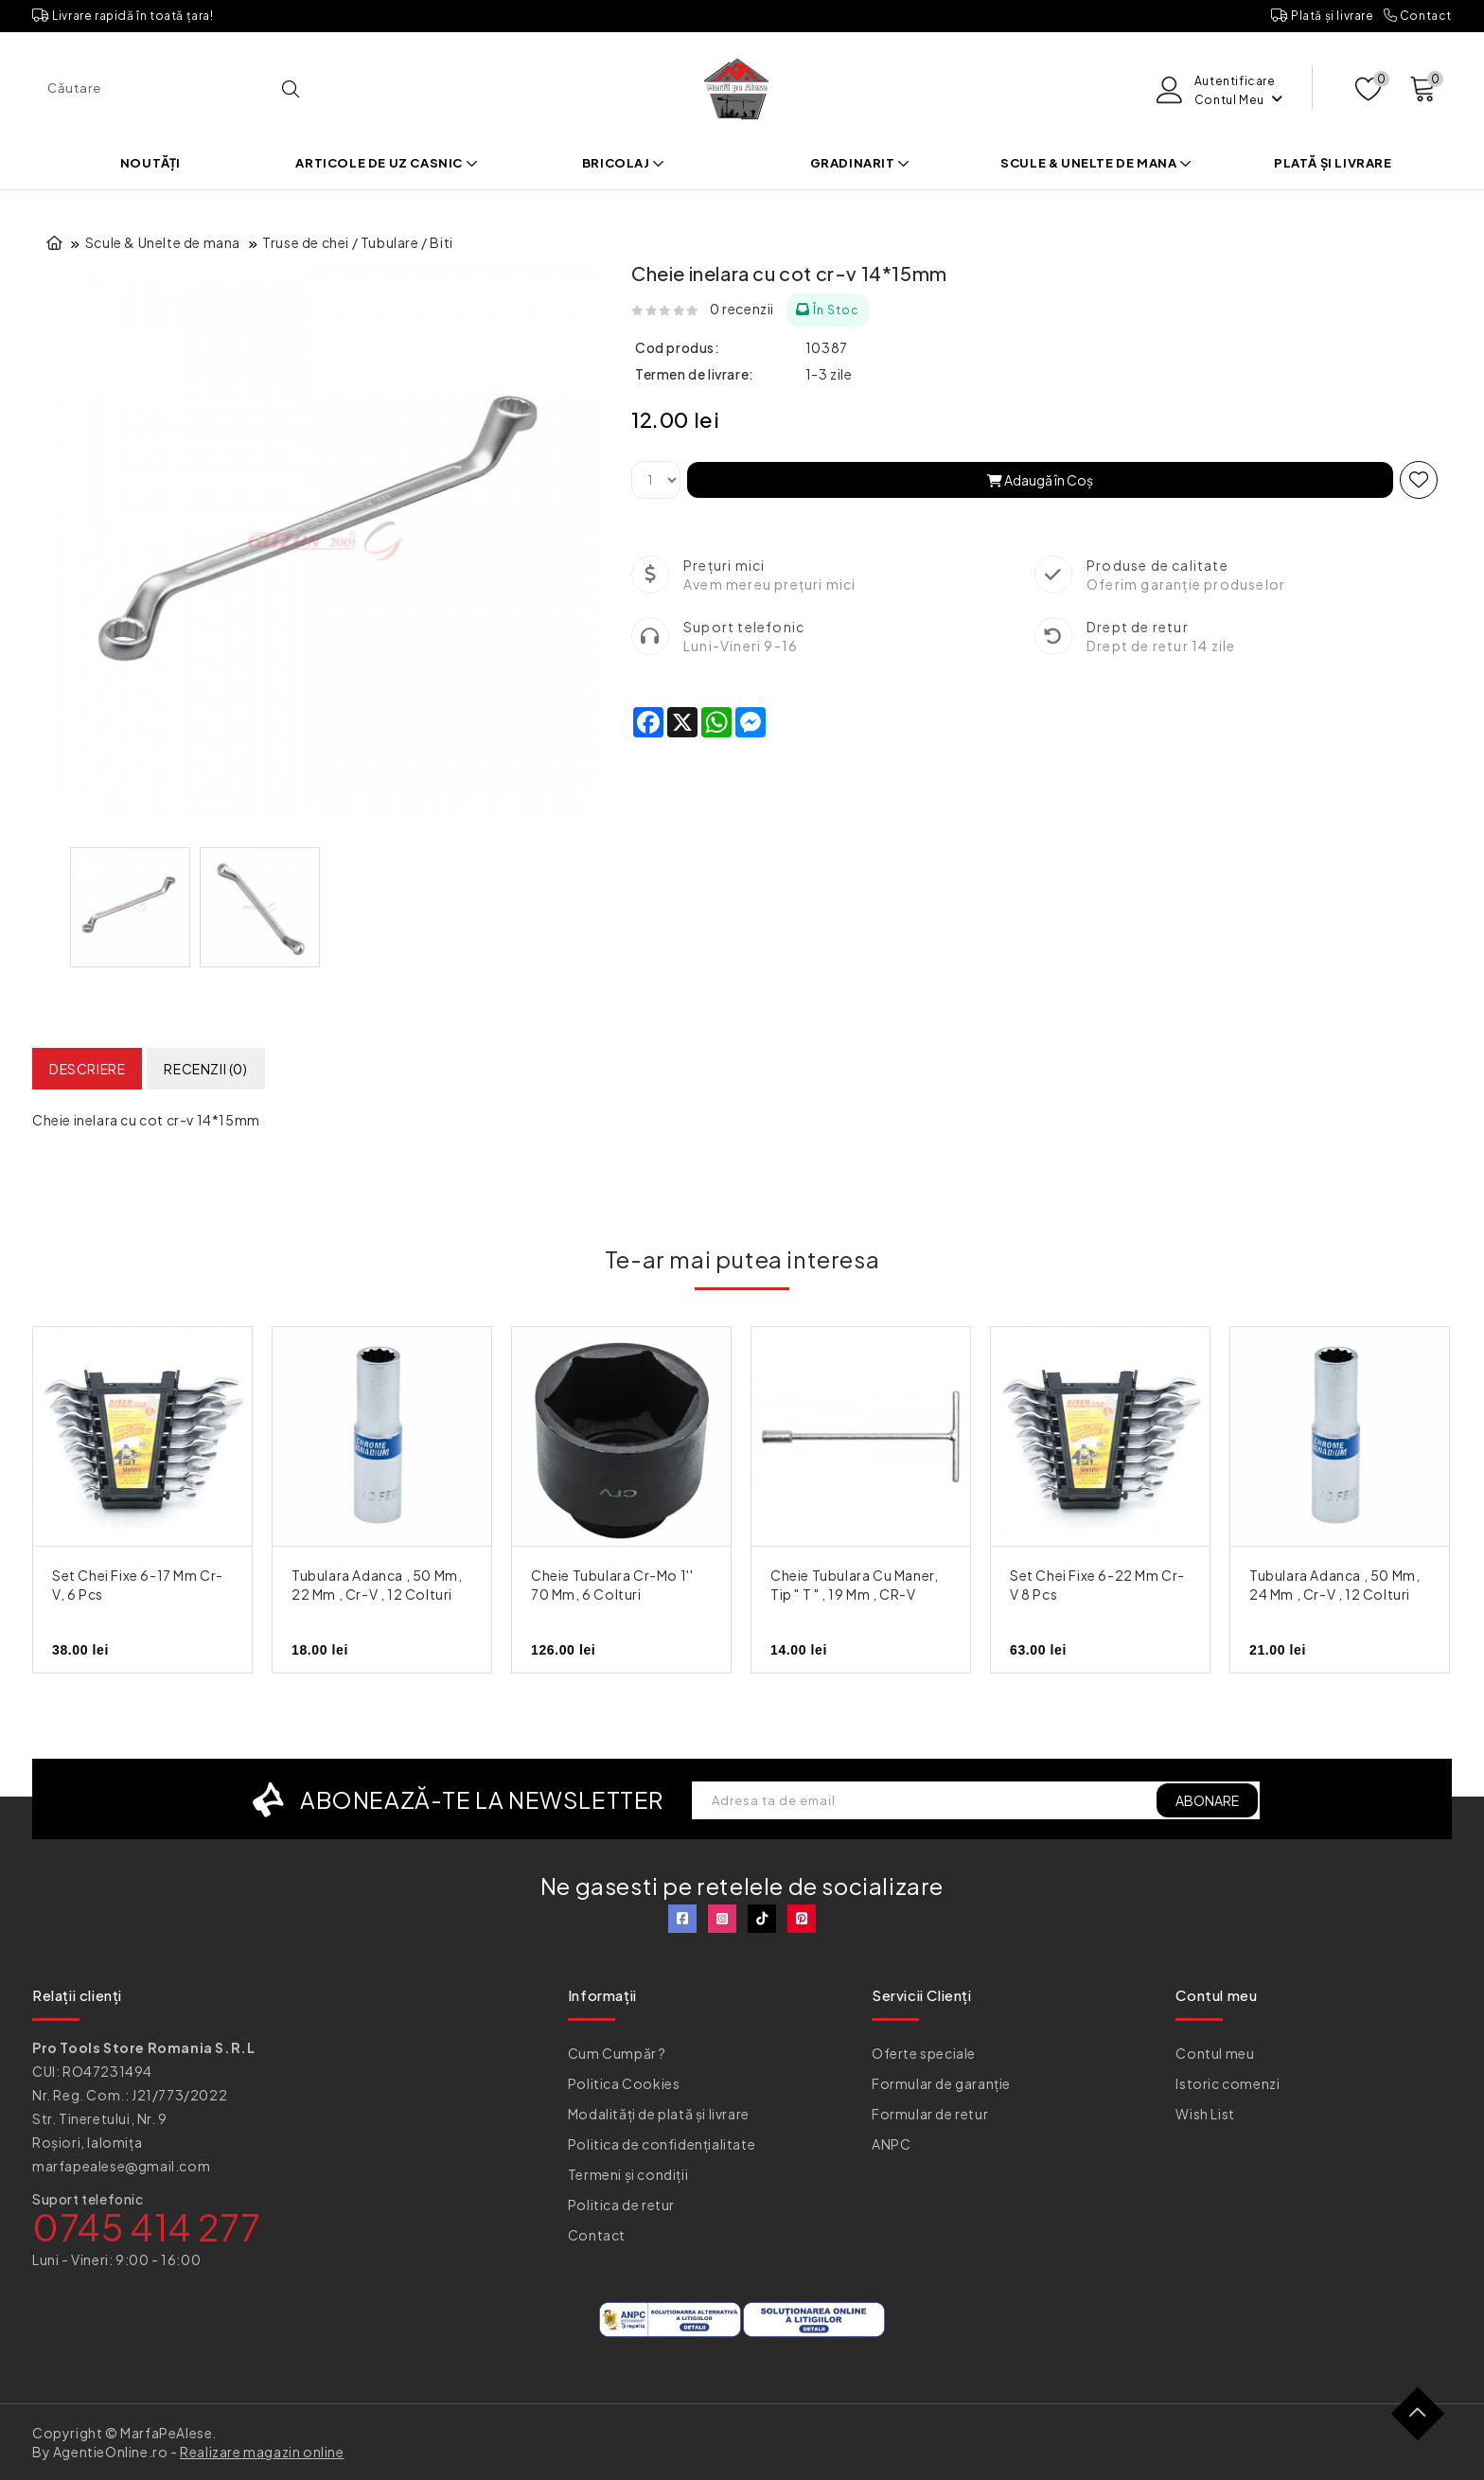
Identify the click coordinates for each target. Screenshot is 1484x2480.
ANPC (891, 2143)
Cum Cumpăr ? (617, 2053)
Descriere (87, 1068)
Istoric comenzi (1227, 2083)
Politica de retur (621, 2204)
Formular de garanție (941, 2083)
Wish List (1204, 2113)
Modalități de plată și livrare (659, 2113)
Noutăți (150, 162)
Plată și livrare (1322, 16)
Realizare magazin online (262, 2451)
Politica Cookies (624, 2083)
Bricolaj (623, 162)
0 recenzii (742, 308)
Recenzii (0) (205, 1068)
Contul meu (1214, 2053)
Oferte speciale (924, 2053)
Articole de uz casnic (386, 162)
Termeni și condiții (628, 2174)
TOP (1424, 2420)
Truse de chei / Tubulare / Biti (357, 242)
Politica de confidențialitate (661, 2143)
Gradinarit (860, 162)
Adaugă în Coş (1040, 479)
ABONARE (1207, 1800)
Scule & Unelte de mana (1096, 162)
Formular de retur (930, 2113)
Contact (1418, 16)
